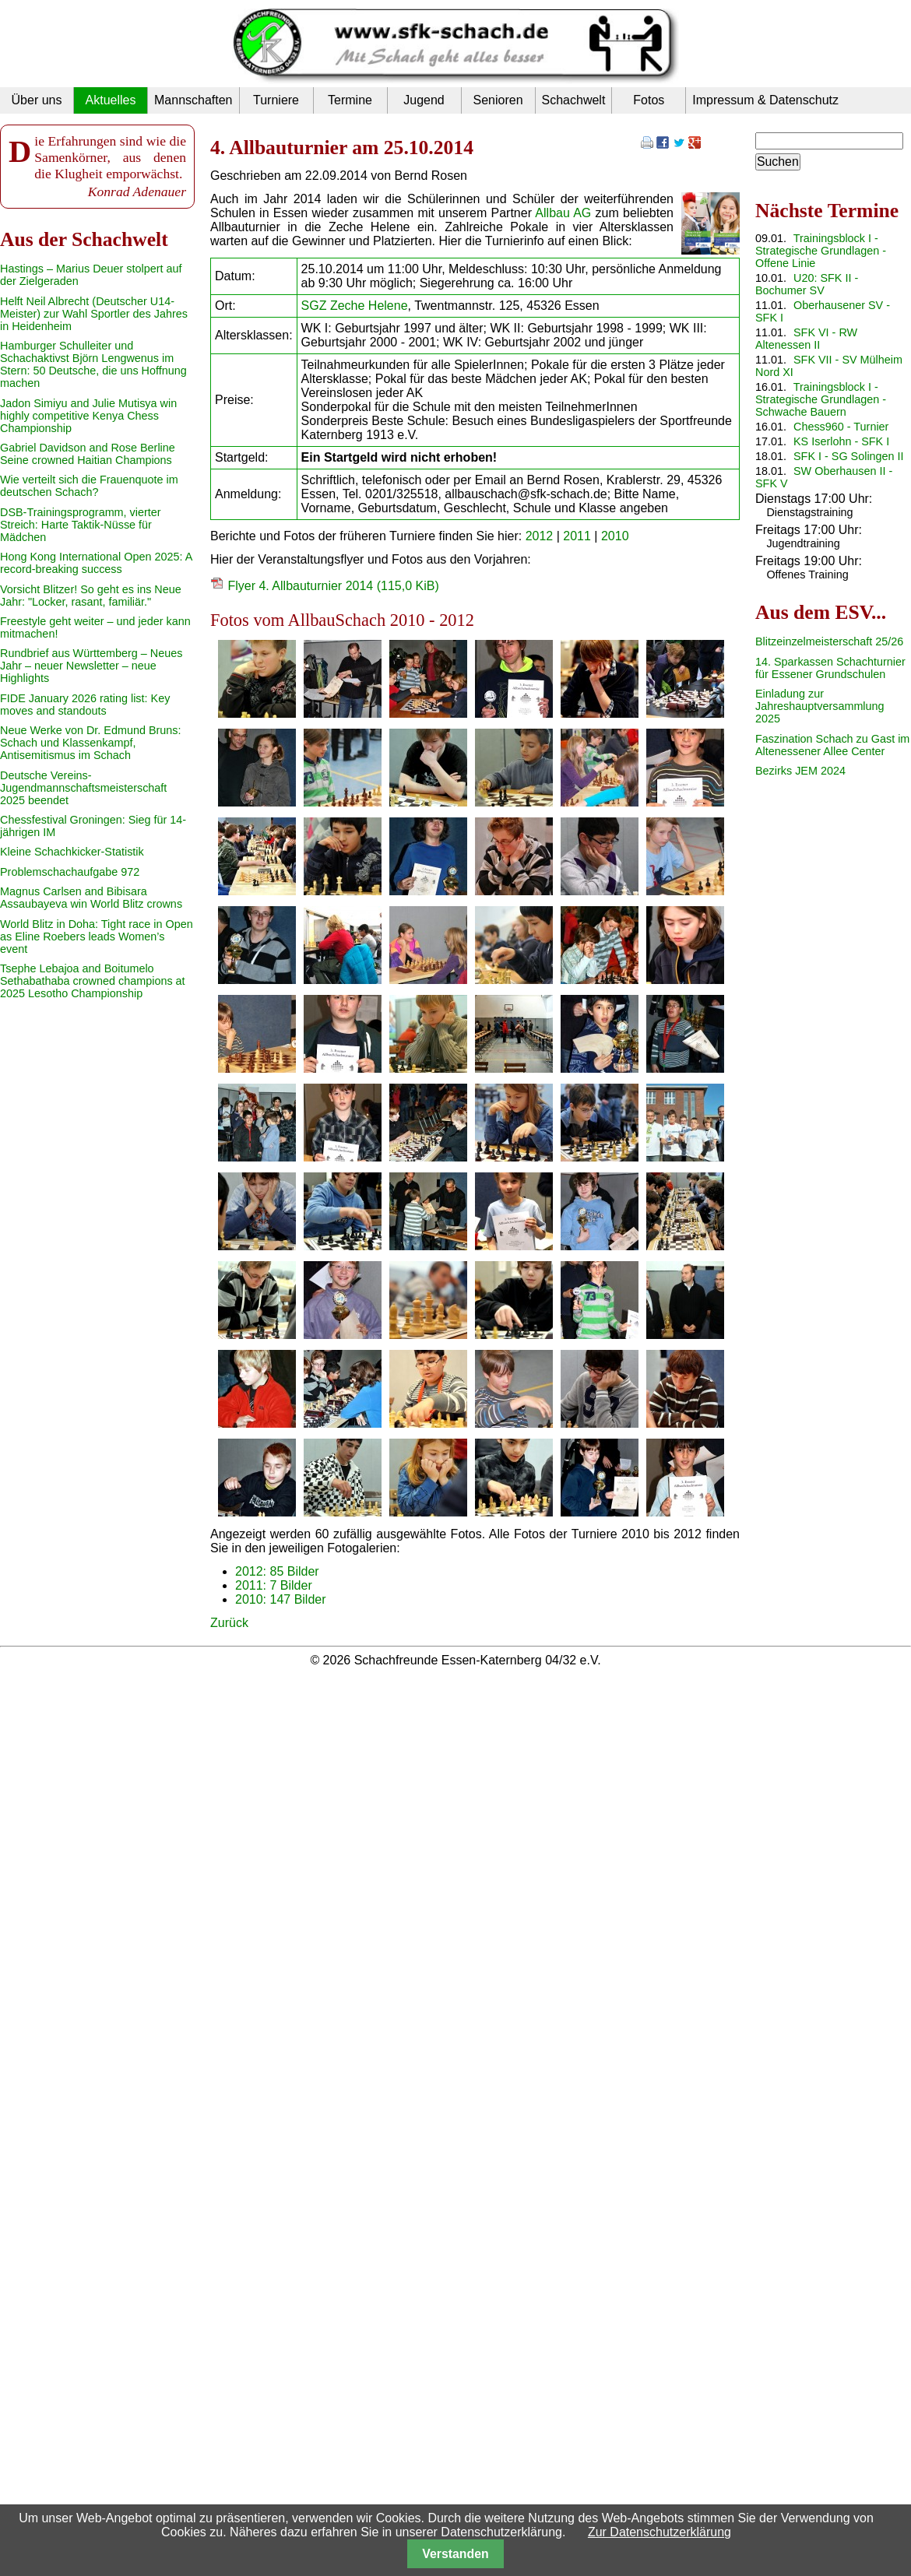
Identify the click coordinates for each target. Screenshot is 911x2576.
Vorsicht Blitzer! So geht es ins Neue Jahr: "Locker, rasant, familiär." (90, 595)
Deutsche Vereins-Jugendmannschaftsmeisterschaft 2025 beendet (83, 788)
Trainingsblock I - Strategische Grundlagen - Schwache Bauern (820, 399)
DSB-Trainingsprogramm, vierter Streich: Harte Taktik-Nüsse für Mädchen (80, 524)
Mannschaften (193, 100)
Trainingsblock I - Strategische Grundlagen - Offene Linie (820, 250)
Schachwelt (574, 100)
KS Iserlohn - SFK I (841, 441)
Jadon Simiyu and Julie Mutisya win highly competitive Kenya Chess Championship (88, 415)
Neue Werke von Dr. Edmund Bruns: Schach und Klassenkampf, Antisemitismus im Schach (90, 742)
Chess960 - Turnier (840, 426)
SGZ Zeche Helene (354, 305)
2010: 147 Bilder (280, 1599)
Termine (350, 100)
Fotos (648, 100)
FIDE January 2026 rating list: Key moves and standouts (85, 704)
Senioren (497, 100)
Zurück (229, 1622)
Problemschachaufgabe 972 (69, 872)
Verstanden (455, 2553)
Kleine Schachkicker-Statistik (72, 851)
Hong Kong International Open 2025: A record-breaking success (96, 562)
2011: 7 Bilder (273, 1585)
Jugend (424, 100)
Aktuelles (111, 100)
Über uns (37, 100)
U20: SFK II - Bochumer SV (806, 284)
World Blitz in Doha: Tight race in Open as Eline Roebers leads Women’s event (96, 936)
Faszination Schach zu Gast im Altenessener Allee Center (832, 745)
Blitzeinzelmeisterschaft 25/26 (829, 641)
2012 (540, 536)
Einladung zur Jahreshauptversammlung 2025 (820, 706)
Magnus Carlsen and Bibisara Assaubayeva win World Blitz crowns (91, 897)
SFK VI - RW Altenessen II (806, 338)
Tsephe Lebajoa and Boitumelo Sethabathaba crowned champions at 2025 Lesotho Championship (92, 981)
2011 (577, 536)
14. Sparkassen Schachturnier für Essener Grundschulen (830, 667)
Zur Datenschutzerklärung (659, 2532)
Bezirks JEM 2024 (800, 770)
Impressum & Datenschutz (765, 100)
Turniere (276, 100)
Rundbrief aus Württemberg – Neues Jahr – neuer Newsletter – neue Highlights (91, 665)
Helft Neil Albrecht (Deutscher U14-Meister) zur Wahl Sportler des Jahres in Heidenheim (94, 313)
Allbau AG (563, 213)
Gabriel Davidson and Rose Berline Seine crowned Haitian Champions (87, 453)
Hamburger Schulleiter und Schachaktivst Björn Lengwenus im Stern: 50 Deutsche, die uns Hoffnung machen (93, 364)
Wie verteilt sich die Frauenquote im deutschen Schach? (89, 485)
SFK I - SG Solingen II (848, 456)
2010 (615, 536)
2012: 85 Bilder (277, 1571)
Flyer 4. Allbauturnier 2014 (332, 585)
